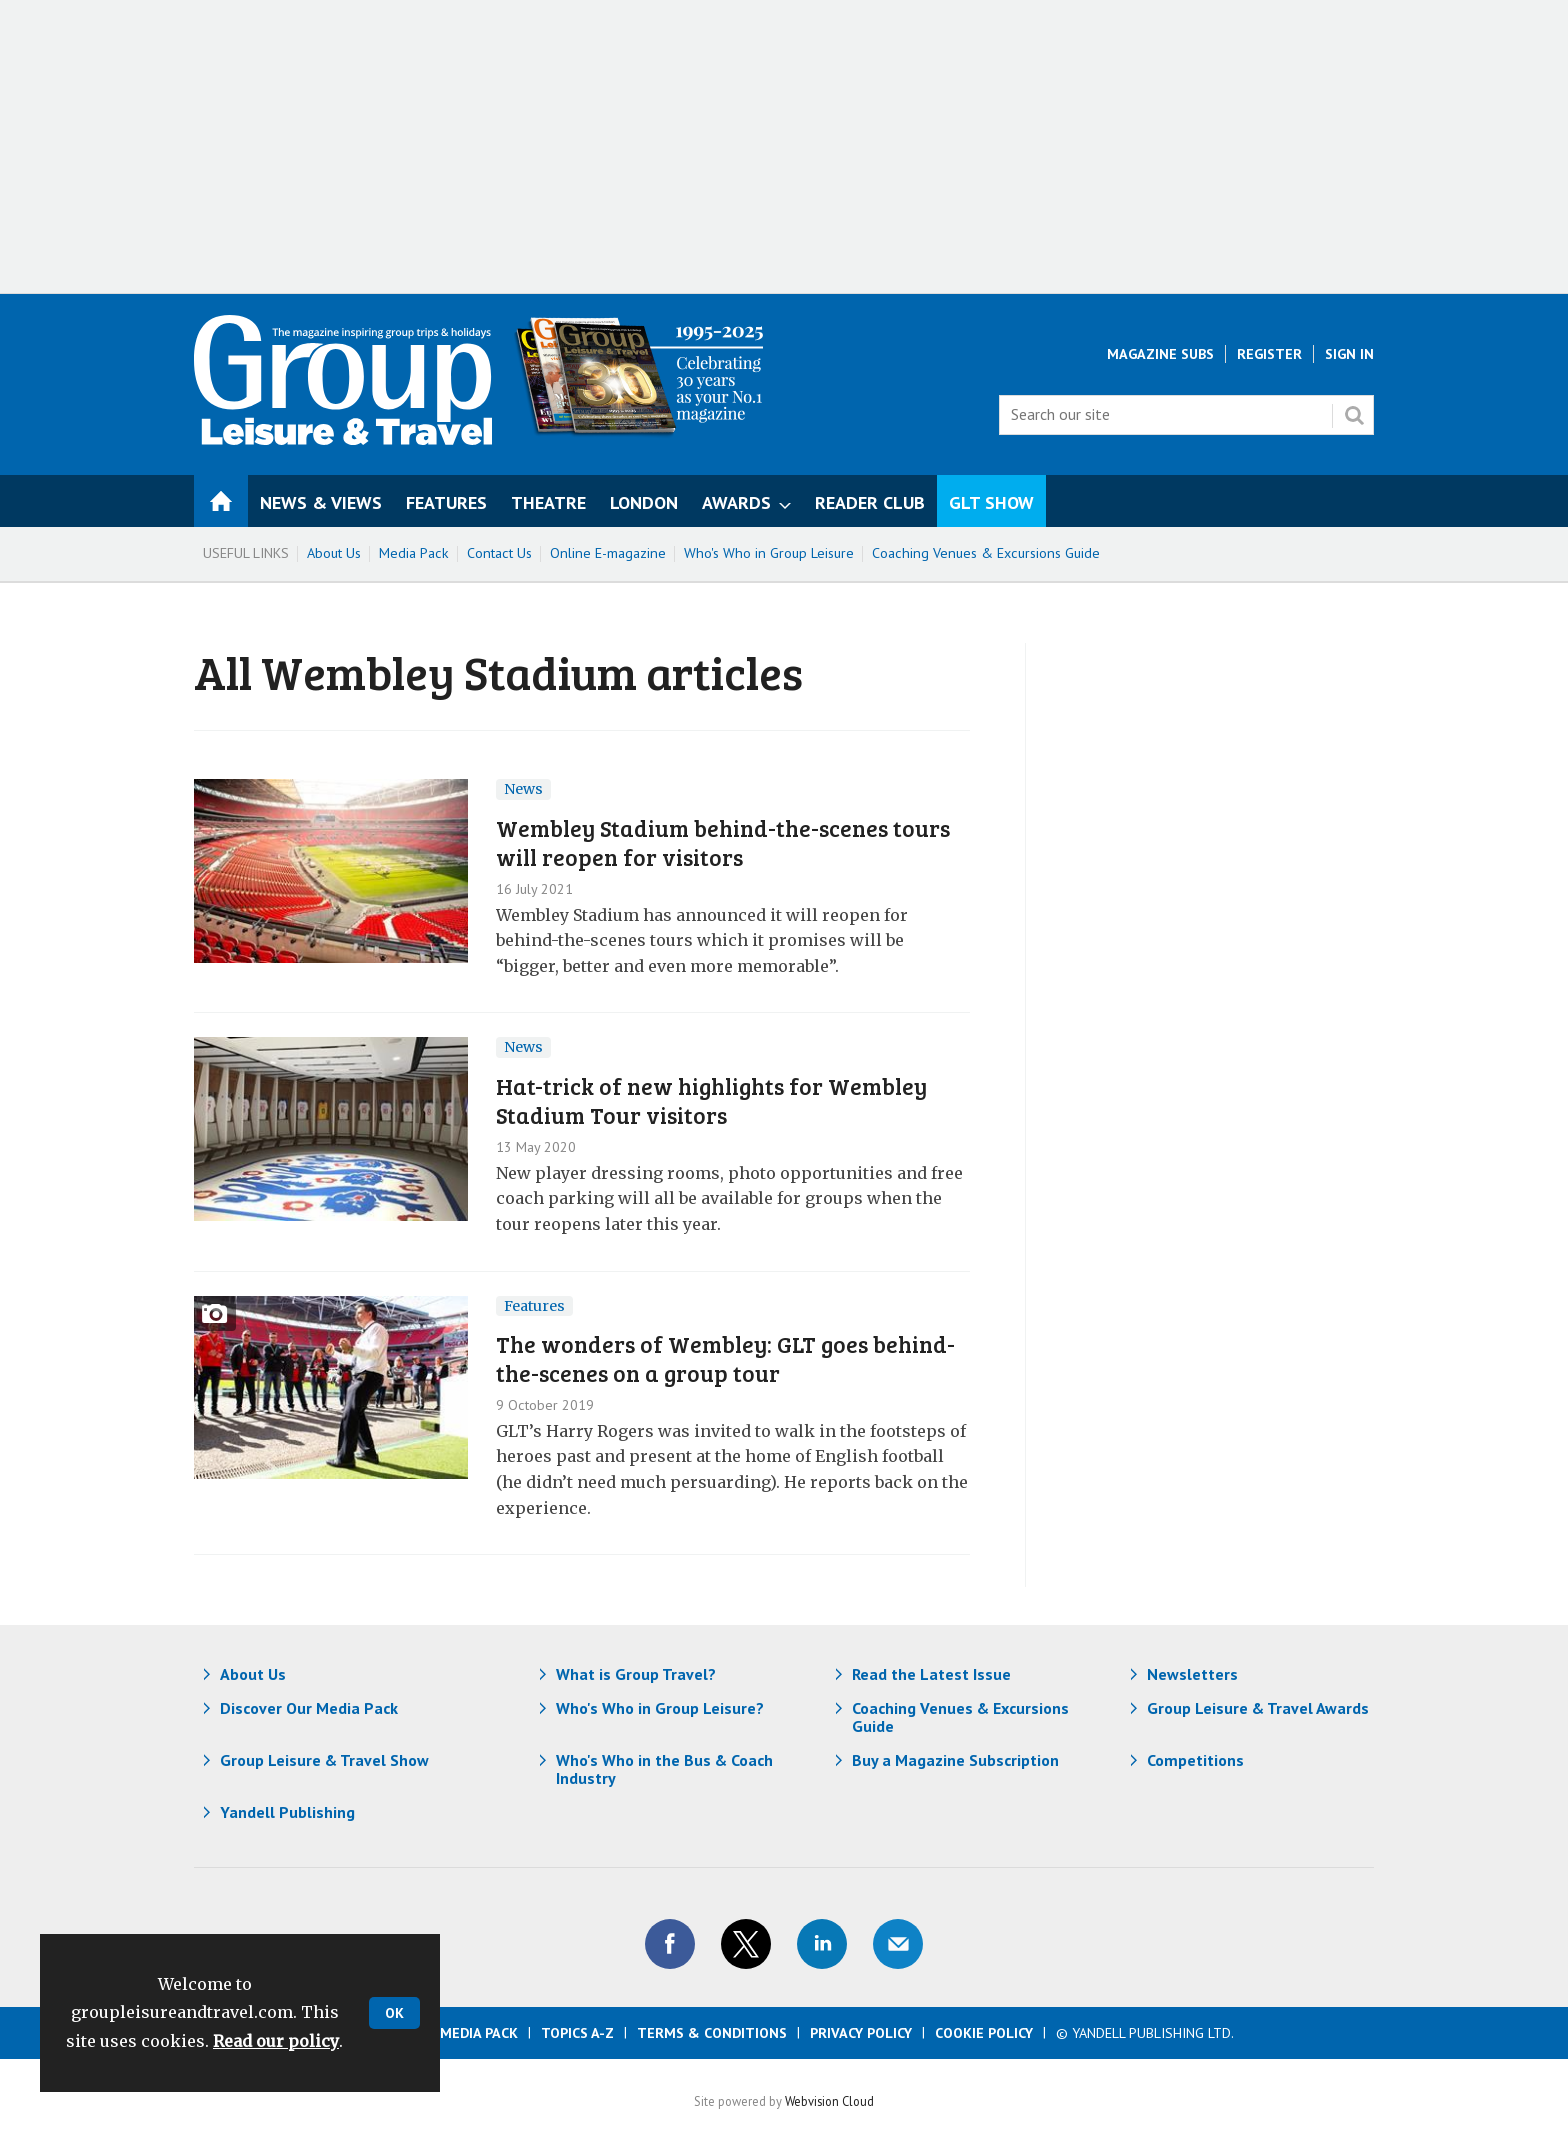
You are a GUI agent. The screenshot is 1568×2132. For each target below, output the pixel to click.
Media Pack (414, 553)
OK (394, 2013)
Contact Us (499, 553)
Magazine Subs (1160, 354)
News (523, 789)
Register (1269, 354)
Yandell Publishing (287, 1812)
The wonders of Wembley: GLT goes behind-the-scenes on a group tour (725, 1358)
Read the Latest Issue (931, 1674)
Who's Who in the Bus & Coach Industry (664, 1769)
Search (1354, 415)
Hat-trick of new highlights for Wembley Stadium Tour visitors (711, 1100)
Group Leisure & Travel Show (324, 1760)
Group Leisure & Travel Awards (1258, 1708)
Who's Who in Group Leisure (769, 553)
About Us (334, 553)
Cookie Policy (984, 2033)
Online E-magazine (608, 553)
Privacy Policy (861, 2033)
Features (534, 1306)
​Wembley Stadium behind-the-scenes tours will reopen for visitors (723, 842)
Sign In (1349, 354)
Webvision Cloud (829, 2101)
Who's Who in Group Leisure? (660, 1708)
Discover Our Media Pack (309, 1708)
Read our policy (276, 2041)
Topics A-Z (577, 2033)
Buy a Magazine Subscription (955, 1760)
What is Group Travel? (636, 1674)
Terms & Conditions (712, 2033)
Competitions (1195, 1760)
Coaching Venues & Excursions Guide (986, 553)
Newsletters (1192, 1674)
